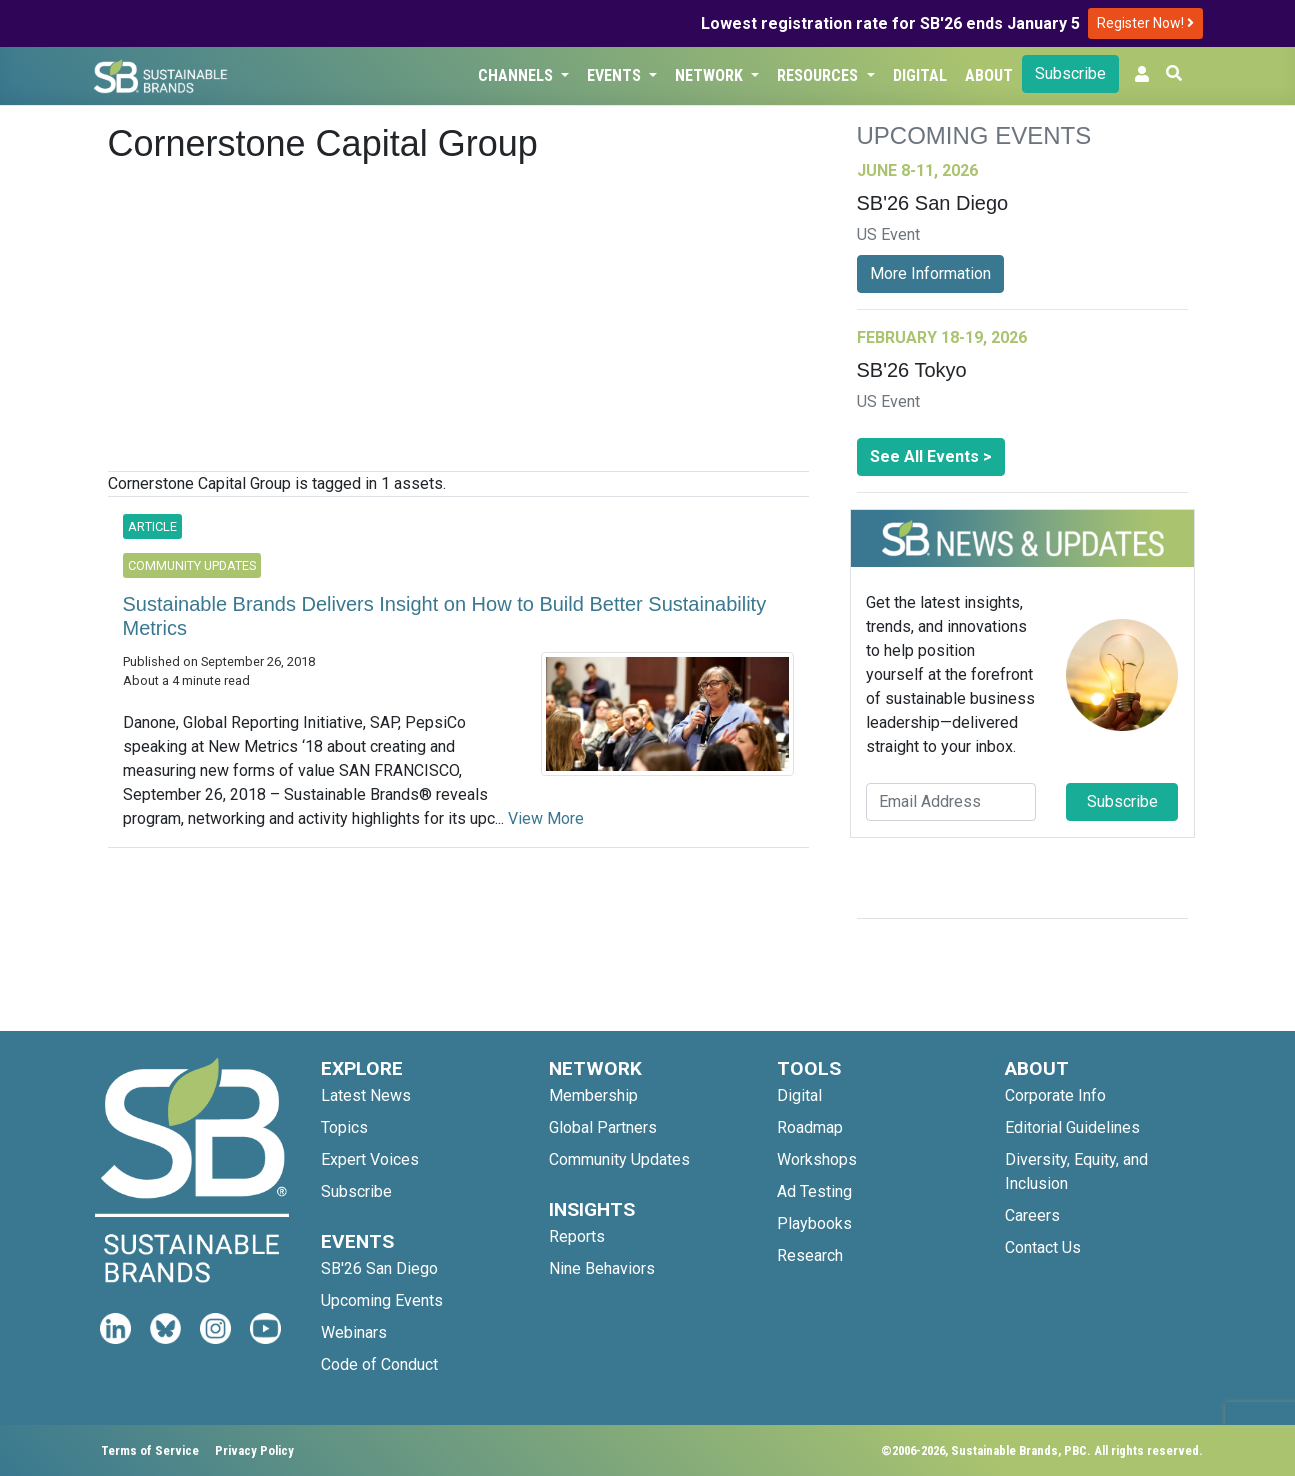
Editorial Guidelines (1072, 1127)
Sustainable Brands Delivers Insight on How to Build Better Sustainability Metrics (445, 616)
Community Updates (619, 1159)
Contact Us (1043, 1247)
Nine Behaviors (602, 1268)
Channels (517, 75)
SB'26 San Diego (379, 1268)
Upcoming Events (382, 1300)
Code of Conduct (379, 1364)
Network (711, 75)
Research (810, 1255)
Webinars (354, 1332)
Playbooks (814, 1223)
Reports (577, 1236)
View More (546, 818)
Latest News (366, 1095)
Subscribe (1070, 73)
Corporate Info (1055, 1095)
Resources (819, 75)
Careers (1032, 1215)
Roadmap (810, 1127)
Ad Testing (814, 1191)
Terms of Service (150, 1450)
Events (616, 75)
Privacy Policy (254, 1450)
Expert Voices (370, 1159)
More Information (930, 273)
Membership (593, 1095)
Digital (920, 75)
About (989, 75)
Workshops (817, 1159)
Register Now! (1145, 23)
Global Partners (603, 1127)
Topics (344, 1127)
